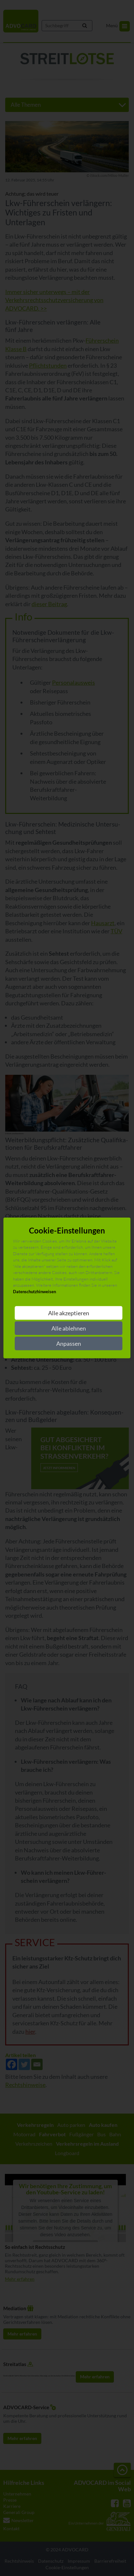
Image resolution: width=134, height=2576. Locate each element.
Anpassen (68, 1343)
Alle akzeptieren (68, 1313)
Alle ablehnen (68, 1328)
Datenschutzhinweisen (34, 1291)
